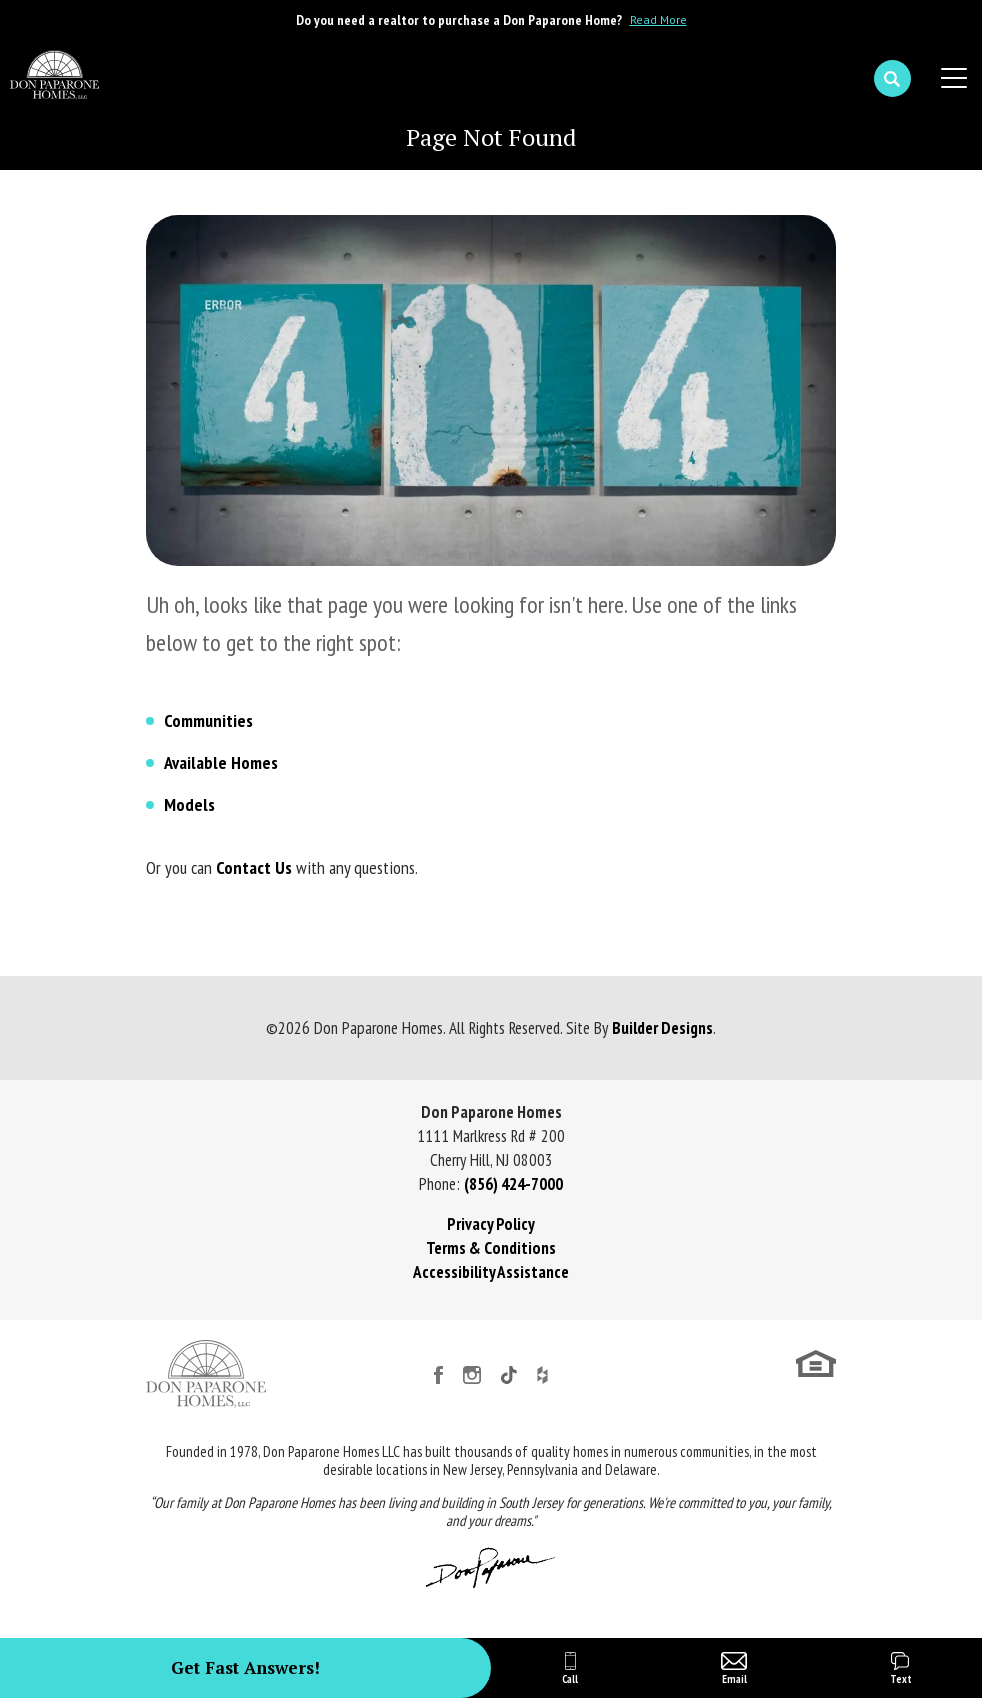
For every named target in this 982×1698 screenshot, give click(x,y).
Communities (208, 720)
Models (189, 804)
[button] (892, 79)
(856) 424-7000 (513, 1184)
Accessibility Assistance (491, 1272)
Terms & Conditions (491, 1248)
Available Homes (221, 762)
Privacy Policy (491, 1224)
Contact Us (254, 867)
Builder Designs (662, 1028)
